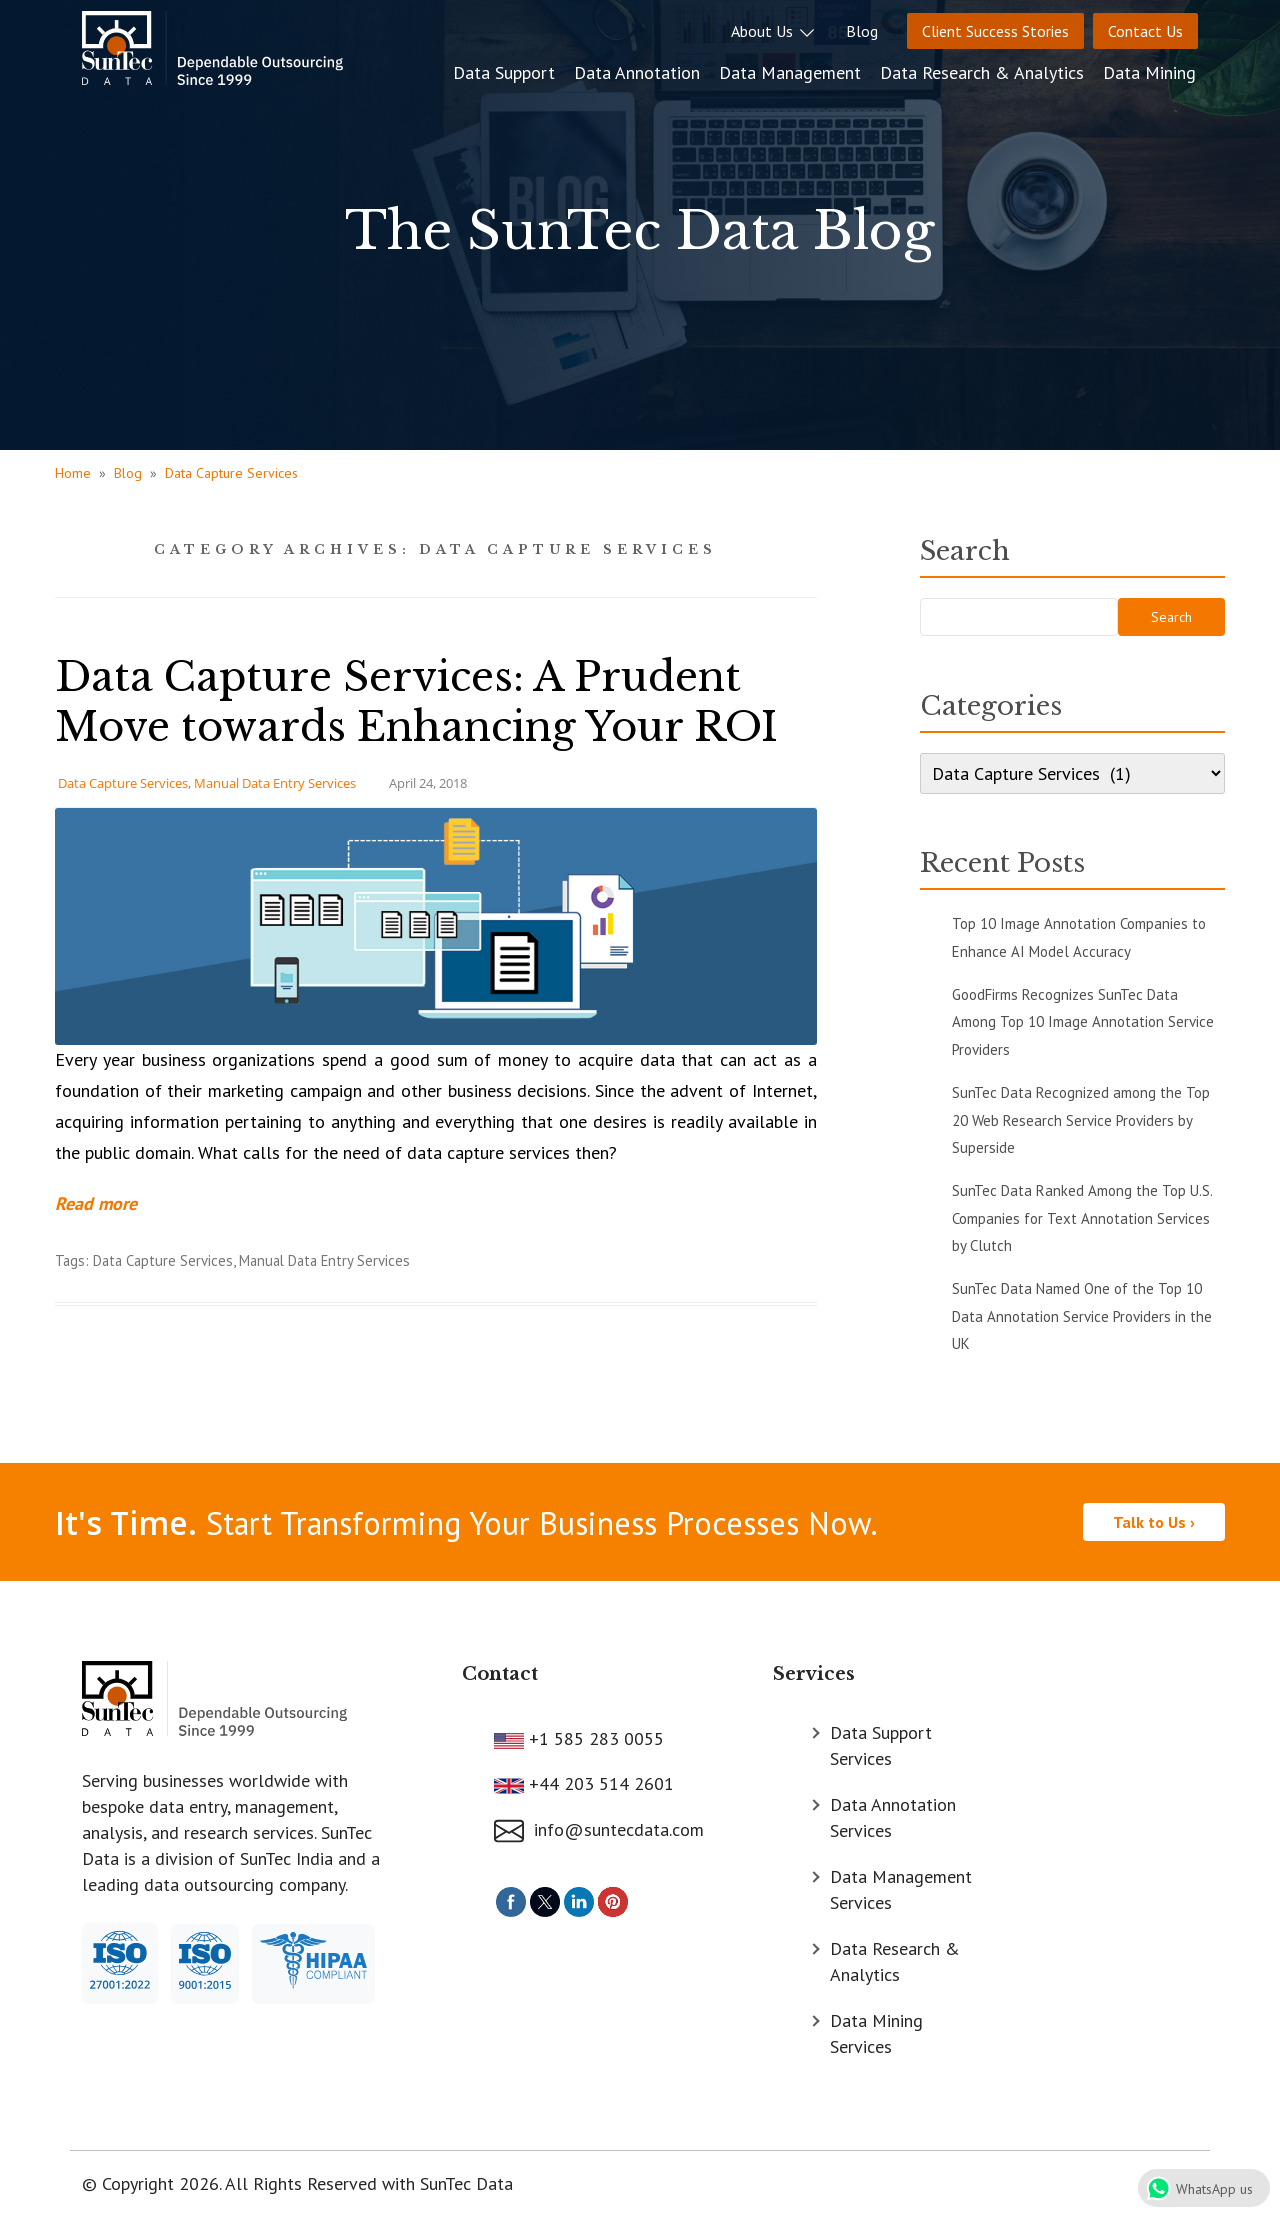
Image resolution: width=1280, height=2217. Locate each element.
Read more (96, 1203)
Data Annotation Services (893, 1817)
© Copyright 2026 (150, 2183)
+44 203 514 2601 (599, 1783)
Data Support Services (881, 1745)
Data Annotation (639, 72)
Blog (862, 31)
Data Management (792, 72)
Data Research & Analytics (984, 72)
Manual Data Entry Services (275, 783)
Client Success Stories (995, 31)
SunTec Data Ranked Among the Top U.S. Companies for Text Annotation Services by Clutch (1082, 1218)
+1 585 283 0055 (594, 1738)
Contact (500, 1674)
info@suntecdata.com (599, 1829)
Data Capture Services (231, 473)
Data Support (506, 72)
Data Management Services (901, 1889)
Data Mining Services (876, 2033)
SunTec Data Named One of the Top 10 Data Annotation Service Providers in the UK (1082, 1316)
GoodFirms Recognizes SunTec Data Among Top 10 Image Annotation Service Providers (1083, 1022)
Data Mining (1151, 72)
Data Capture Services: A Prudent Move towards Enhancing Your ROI (416, 702)
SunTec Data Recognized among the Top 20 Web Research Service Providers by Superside (1081, 1120)
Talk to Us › (1154, 1522)
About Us (774, 31)
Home (73, 473)
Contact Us (1145, 31)
